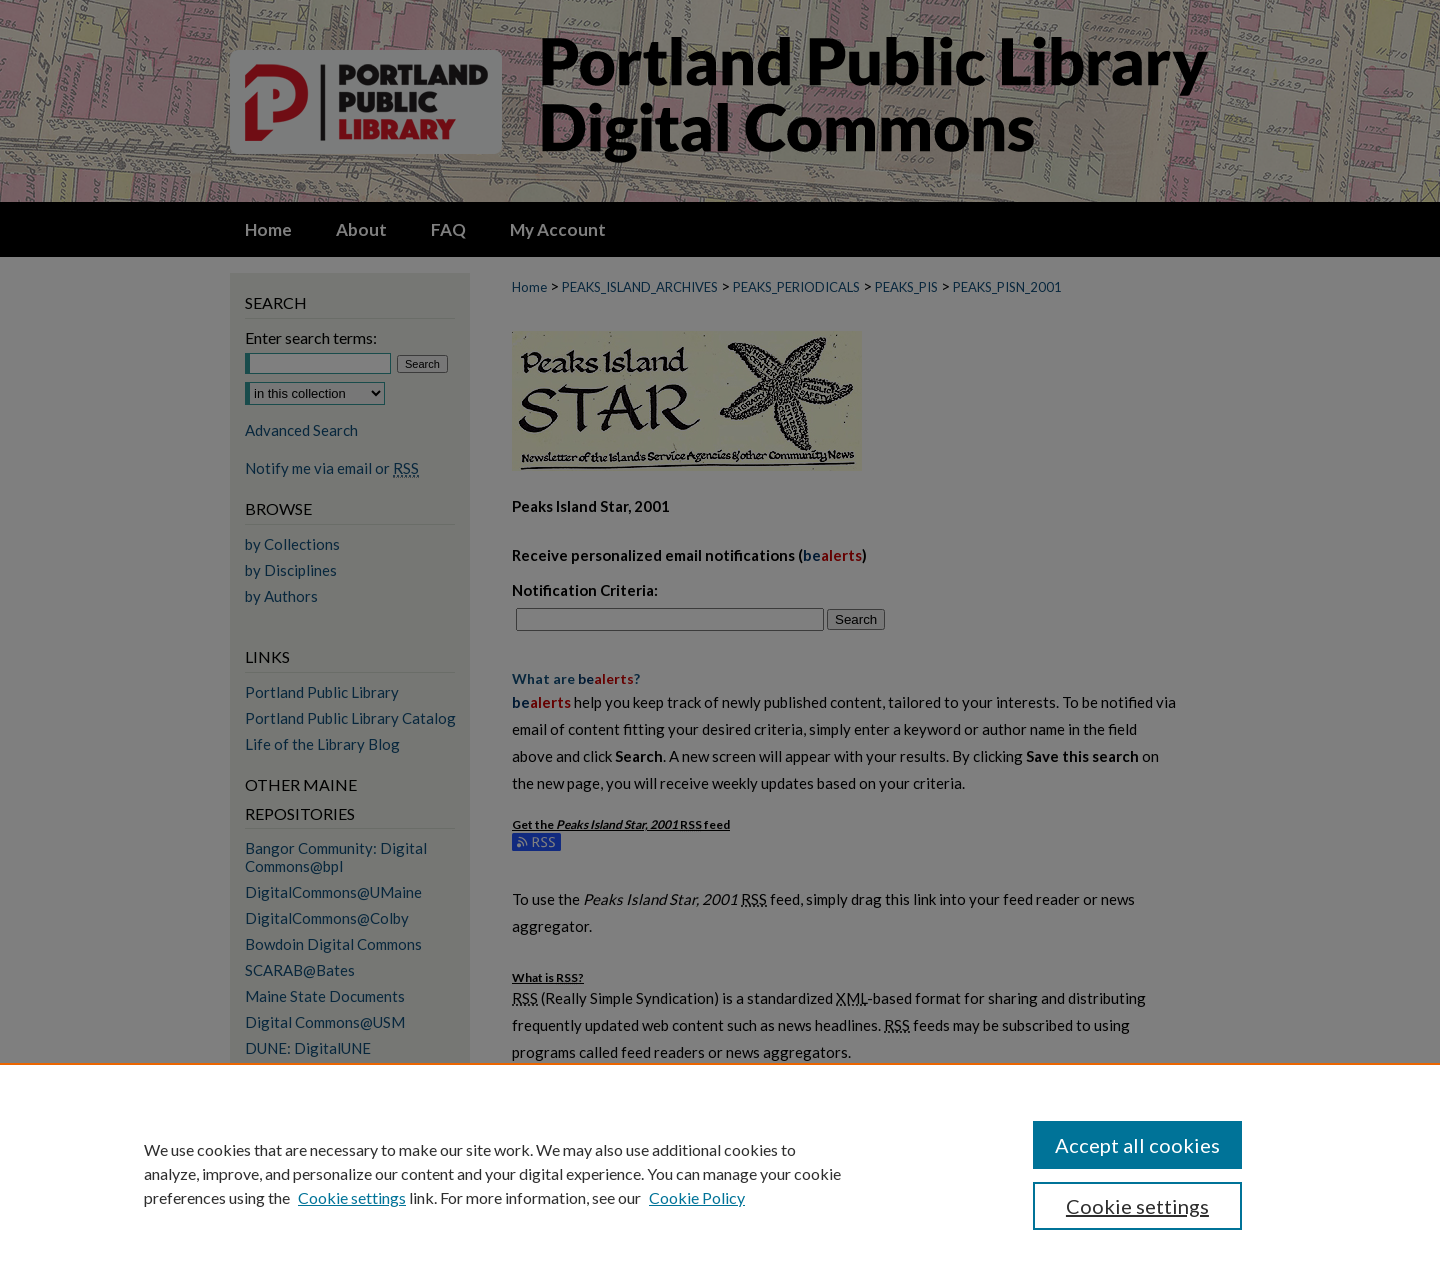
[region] (720, 1173)
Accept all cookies (1137, 1145)
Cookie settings (352, 1197)
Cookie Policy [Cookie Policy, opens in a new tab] (697, 1197)
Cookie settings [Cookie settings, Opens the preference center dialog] (1137, 1206)
